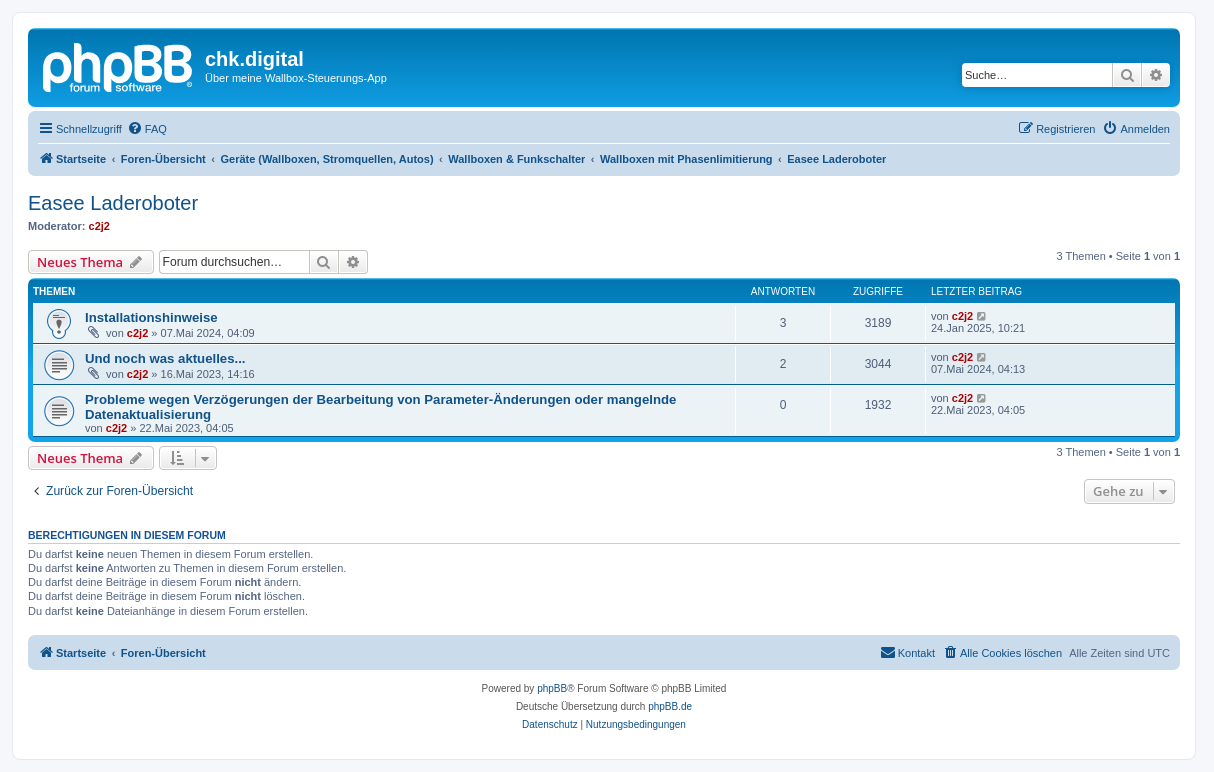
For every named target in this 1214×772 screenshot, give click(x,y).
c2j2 (99, 226)
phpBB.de (670, 706)
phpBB (552, 688)
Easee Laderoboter (113, 203)
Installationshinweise (151, 317)
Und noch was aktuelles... (165, 358)
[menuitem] (147, 129)
